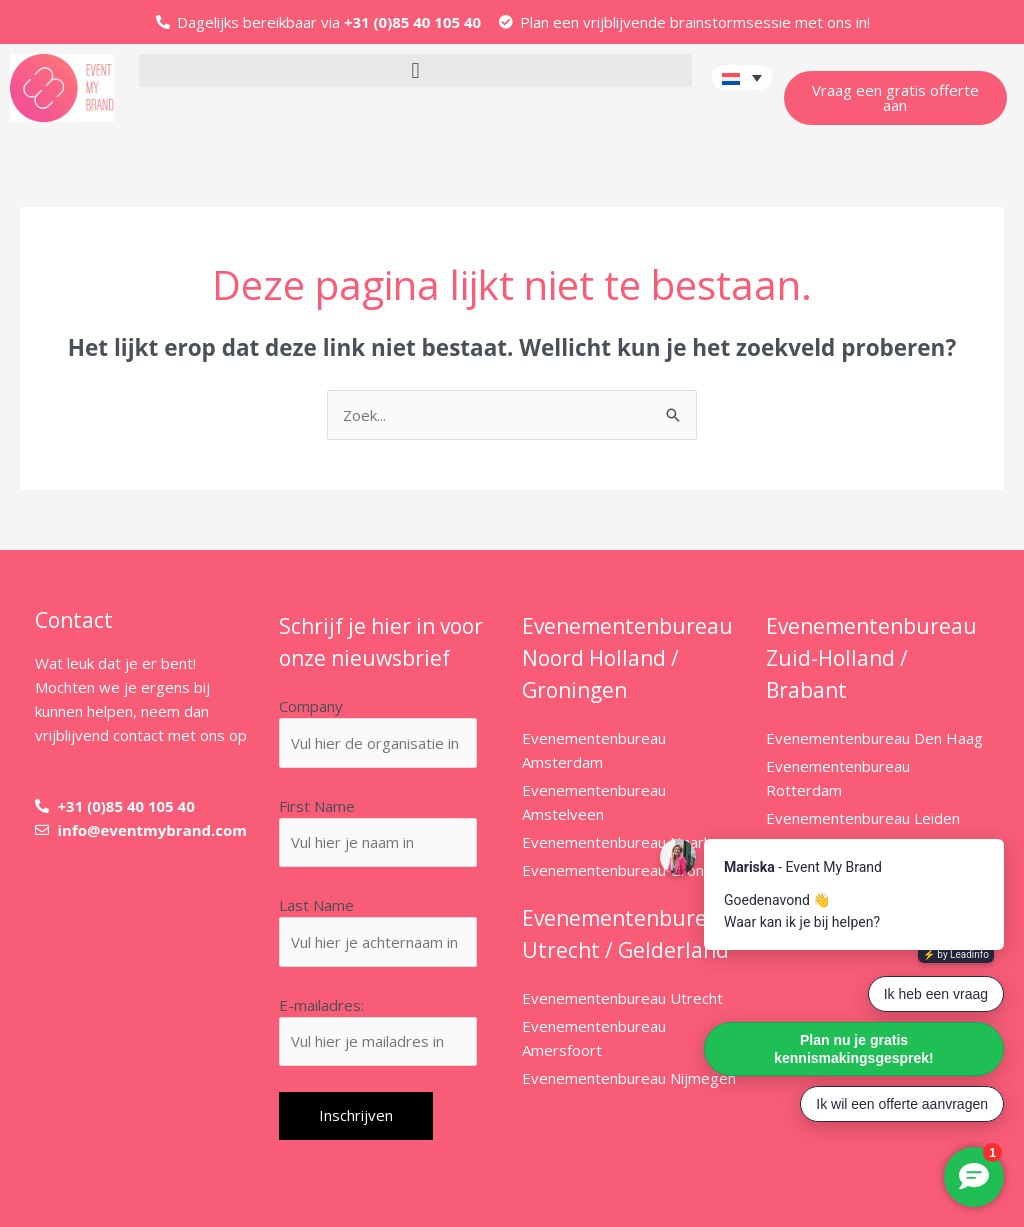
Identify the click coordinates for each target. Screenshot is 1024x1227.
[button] (415, 70)
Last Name (316, 905)
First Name (317, 806)
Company (311, 706)
